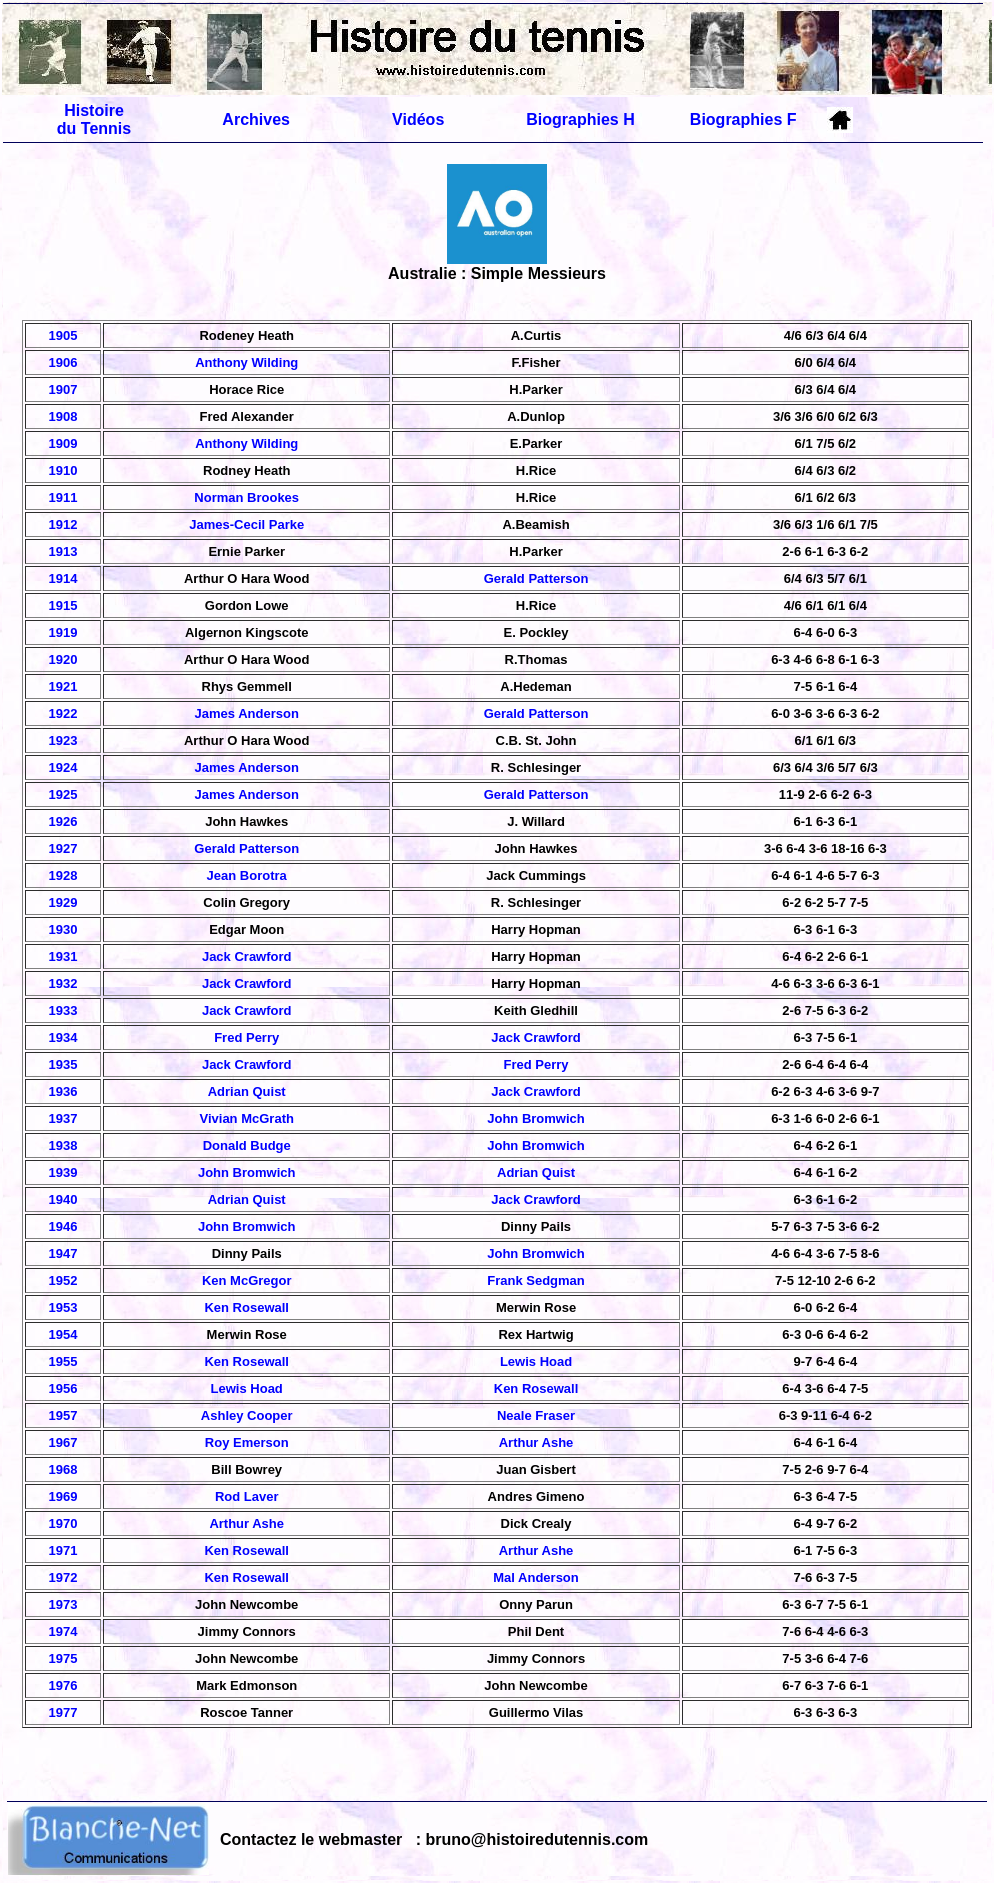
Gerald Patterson (536, 578)
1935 (63, 1064)
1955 (63, 1361)
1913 (63, 551)
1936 (63, 1091)
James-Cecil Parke (246, 524)
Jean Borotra (247, 875)
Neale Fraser (536, 1415)
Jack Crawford (247, 956)
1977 (63, 1712)
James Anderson (247, 713)
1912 (63, 524)
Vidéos (418, 119)
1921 (63, 686)
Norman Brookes (246, 497)
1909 (63, 443)
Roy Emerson (247, 1442)
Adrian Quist (247, 1091)
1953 (63, 1307)
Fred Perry (246, 1037)
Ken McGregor (247, 1280)
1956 (63, 1388)
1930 (63, 929)
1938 (63, 1145)
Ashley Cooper (247, 1415)
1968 (63, 1469)
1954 (63, 1334)
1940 (63, 1199)
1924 (63, 767)
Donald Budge (247, 1145)
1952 (63, 1280)
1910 (63, 470)
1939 (63, 1172)
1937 (63, 1118)
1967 (63, 1442)
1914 (63, 578)
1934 (63, 1037)
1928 (63, 875)
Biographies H (580, 119)
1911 (63, 497)
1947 (63, 1253)
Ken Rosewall (246, 1307)
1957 (63, 1415)
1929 (63, 902)
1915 (63, 605)
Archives (256, 119)
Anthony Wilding (246, 362)
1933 (63, 1010)
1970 (63, 1523)
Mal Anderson (535, 1577)
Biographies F (743, 119)
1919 (63, 632)
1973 (63, 1604)
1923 (63, 740)
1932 (63, 983)
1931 (63, 956)
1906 (63, 362)
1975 (63, 1658)
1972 (63, 1577)
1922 (63, 713)
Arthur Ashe (536, 1442)
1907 (63, 389)
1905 (63, 335)
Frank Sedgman (536, 1280)
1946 (63, 1226)
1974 (63, 1631)
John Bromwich (536, 1118)
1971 (63, 1550)
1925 (63, 794)
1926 (63, 821)
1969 (63, 1496)
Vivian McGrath (247, 1118)
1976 (63, 1685)
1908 (63, 416)
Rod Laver (247, 1496)
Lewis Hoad (536, 1361)
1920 (63, 659)
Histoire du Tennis (94, 119)
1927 (63, 848)
